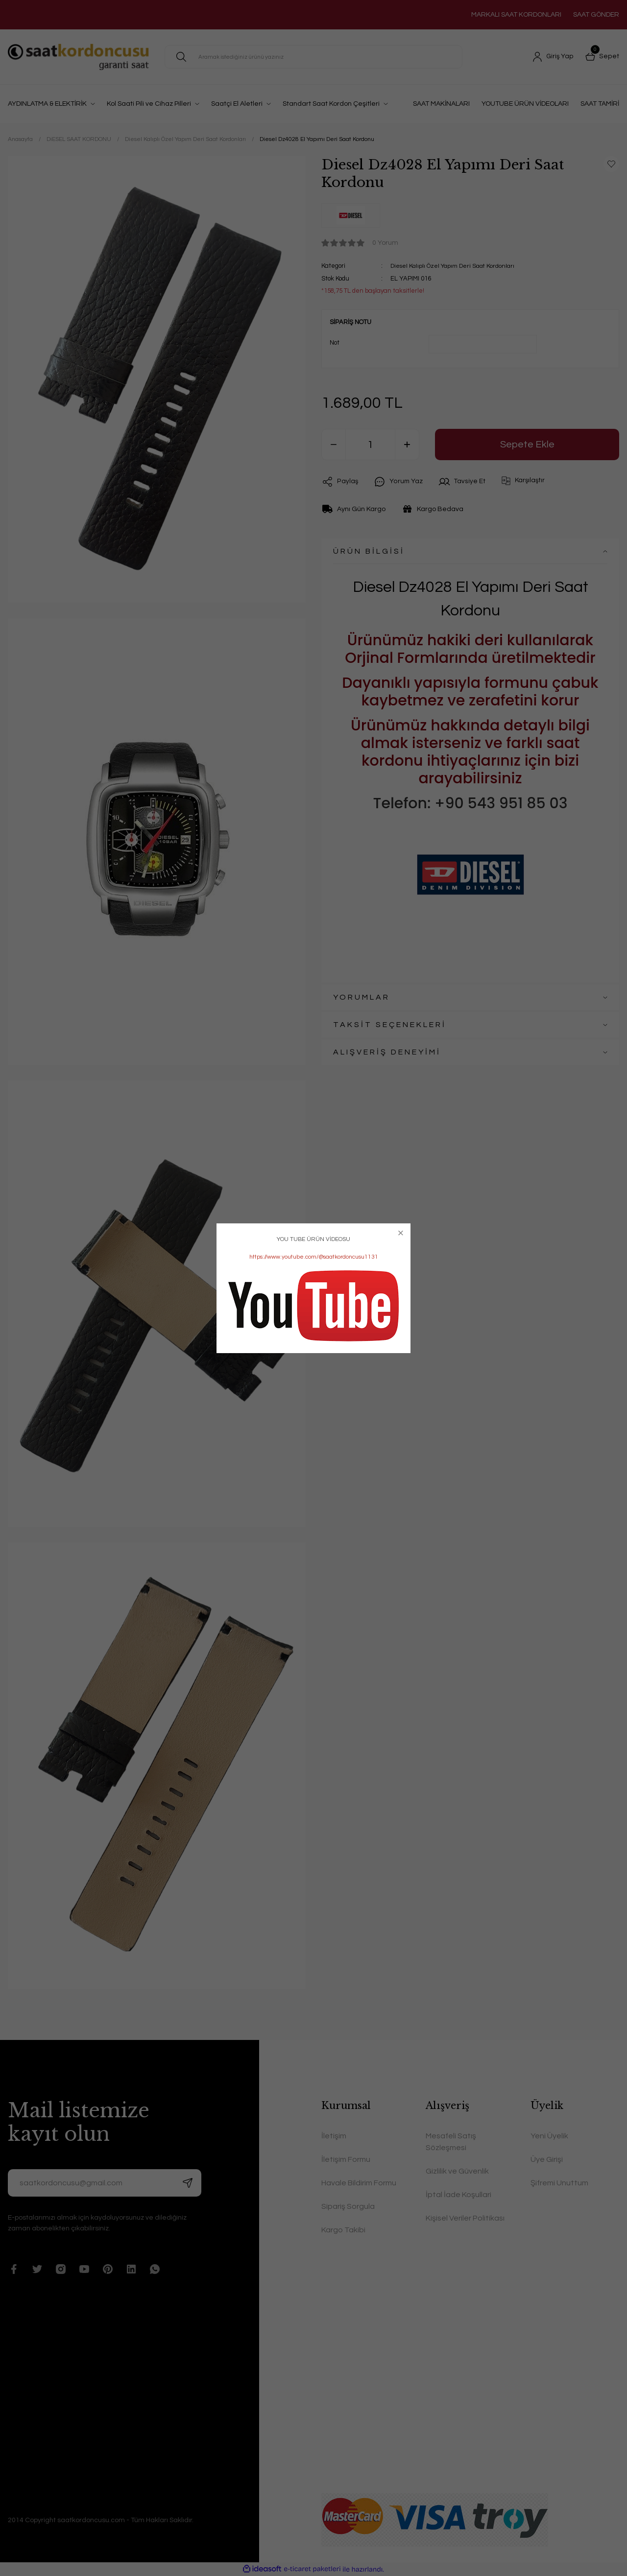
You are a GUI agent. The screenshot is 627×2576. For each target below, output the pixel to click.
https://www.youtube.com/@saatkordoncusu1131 (313, 1257)
